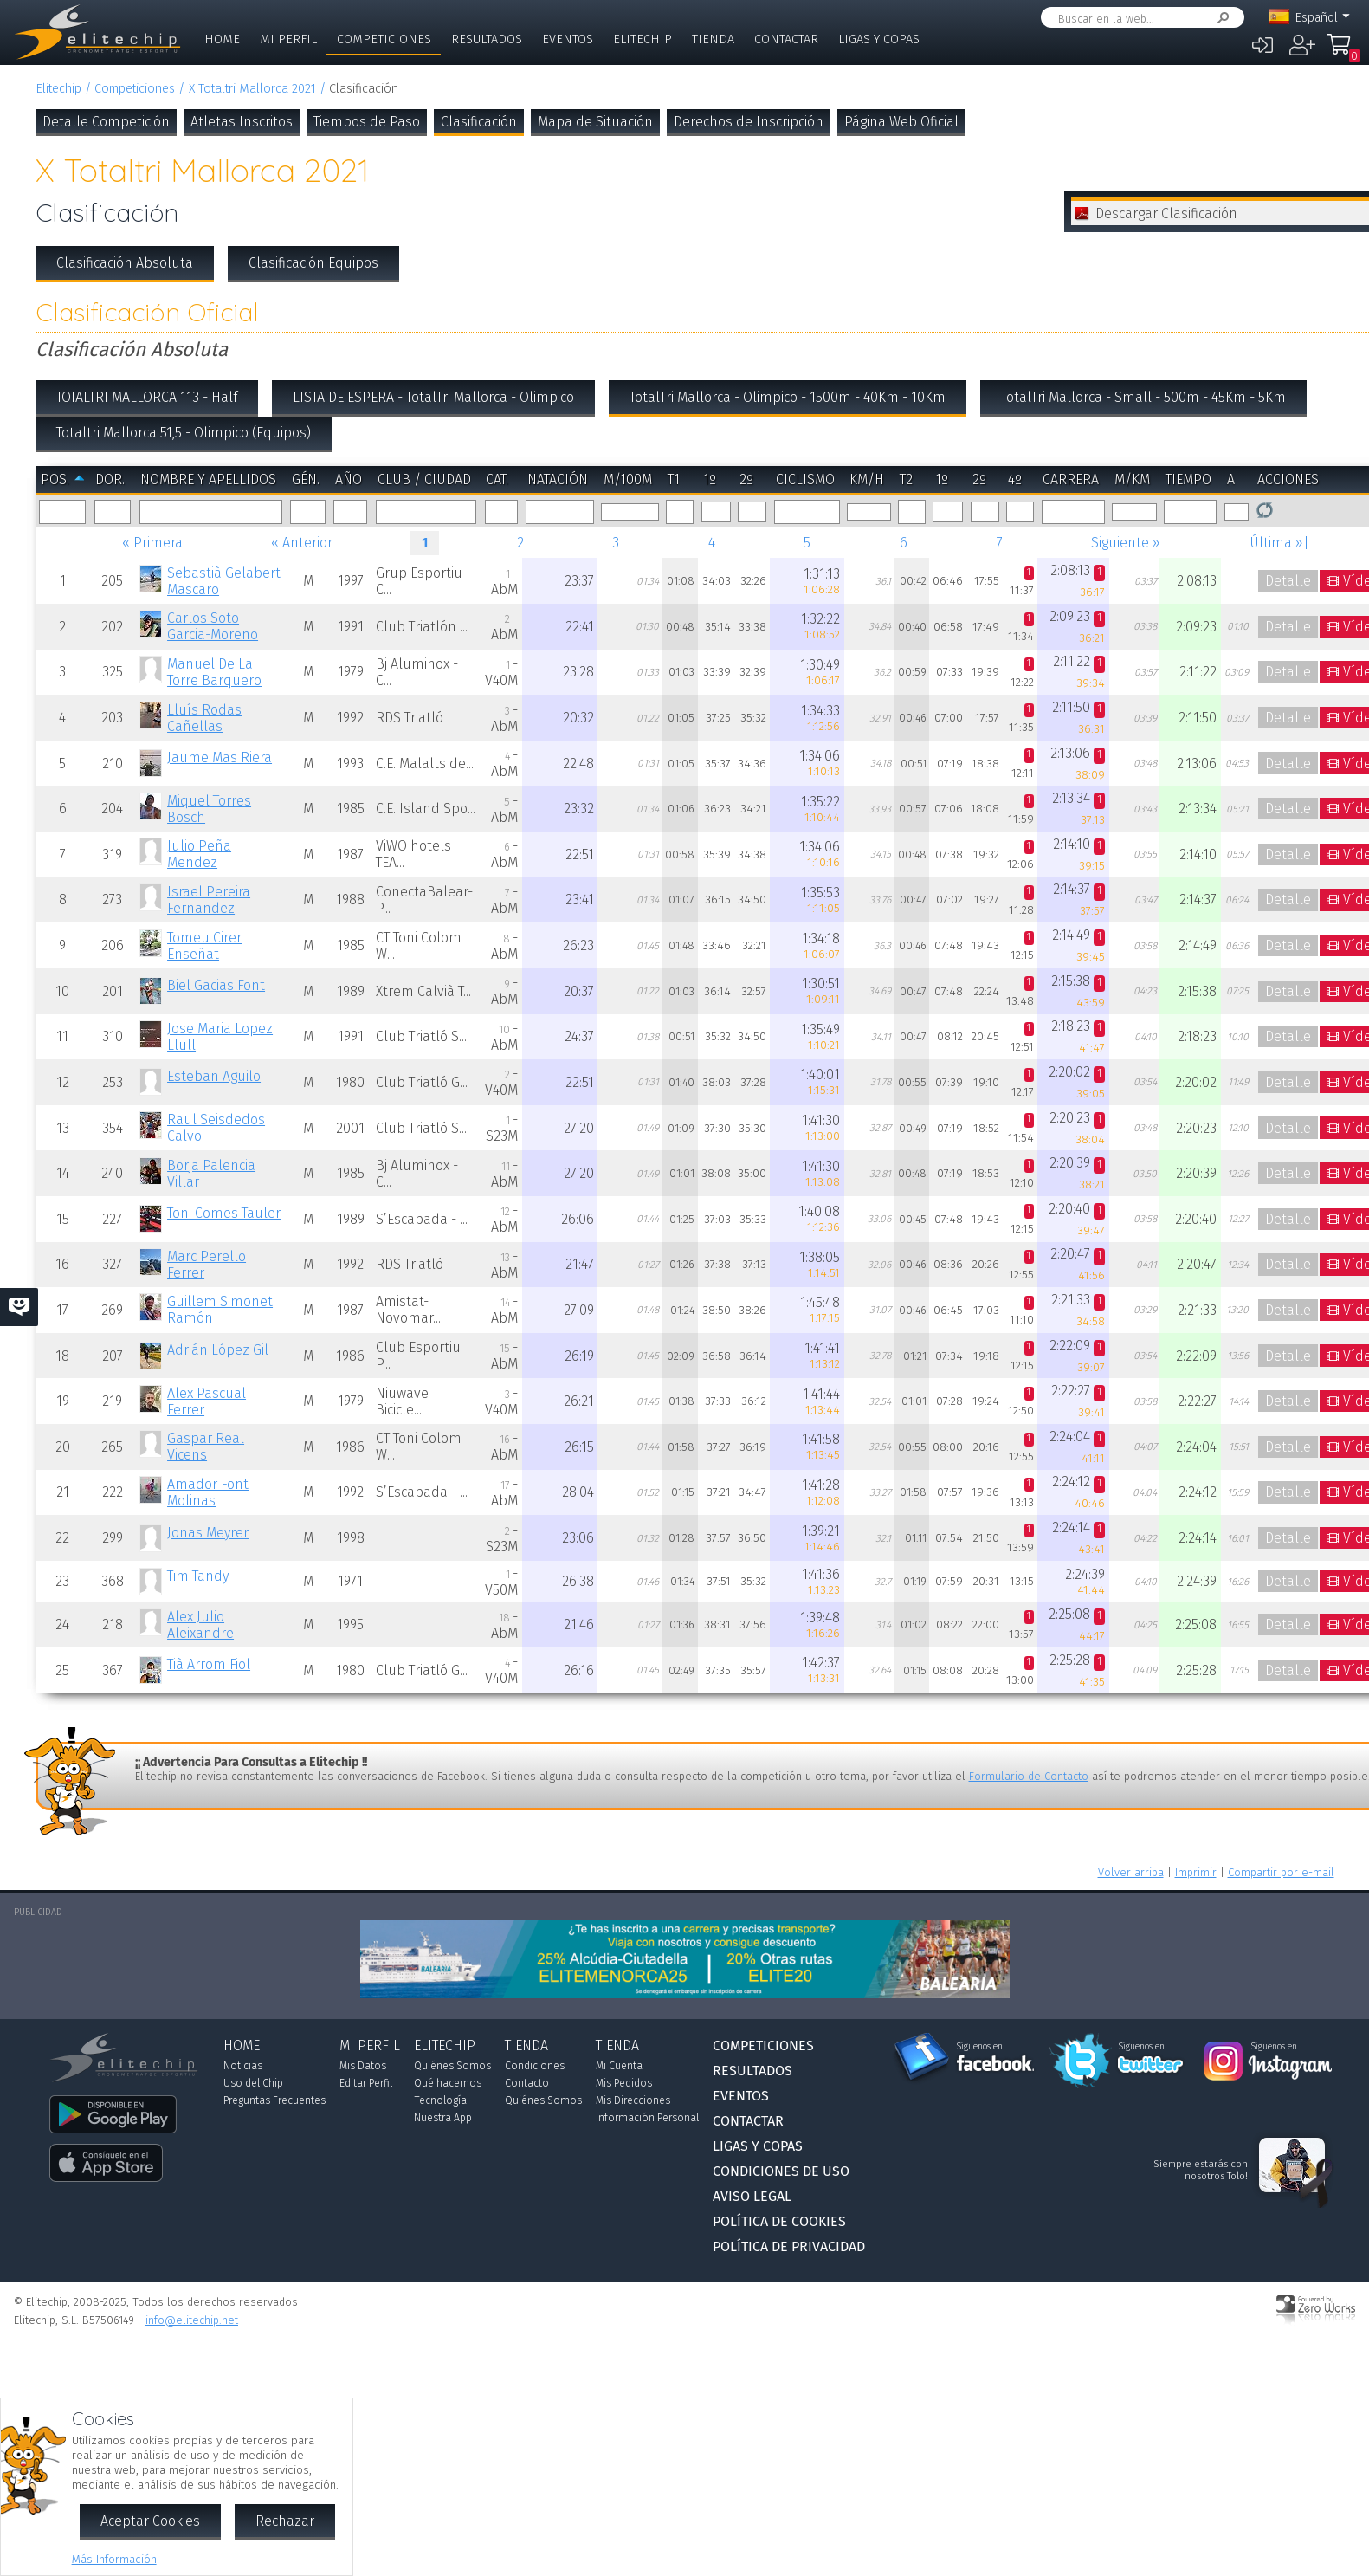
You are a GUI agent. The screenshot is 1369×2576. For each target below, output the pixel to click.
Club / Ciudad (424, 479)
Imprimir (1196, 1872)
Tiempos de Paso (366, 121)
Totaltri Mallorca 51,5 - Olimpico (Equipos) (183, 432)
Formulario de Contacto (1028, 1776)
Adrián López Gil (217, 1350)
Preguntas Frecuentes (274, 2100)
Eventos (567, 39)
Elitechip (642, 39)
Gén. (306, 479)
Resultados (486, 39)
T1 (674, 479)
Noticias (242, 2066)
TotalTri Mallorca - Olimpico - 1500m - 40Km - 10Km (788, 397)
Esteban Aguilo (214, 1076)
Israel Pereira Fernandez (208, 899)
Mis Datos (362, 2066)
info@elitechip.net (191, 2320)
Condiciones (535, 2066)
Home (222, 39)
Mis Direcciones (633, 2100)
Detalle (1288, 581)
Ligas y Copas (879, 39)
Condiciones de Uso (781, 2171)
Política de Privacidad (789, 2246)
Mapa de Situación (595, 121)
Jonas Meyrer (208, 1532)
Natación (557, 479)
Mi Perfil (288, 39)
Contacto (527, 2083)
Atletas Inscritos (241, 121)
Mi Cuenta (619, 2066)
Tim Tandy (198, 1576)
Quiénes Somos (452, 2066)
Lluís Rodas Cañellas (204, 718)
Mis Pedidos (624, 2083)
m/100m (628, 479)
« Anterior (302, 542)
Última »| (1279, 542)
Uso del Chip (253, 2083)
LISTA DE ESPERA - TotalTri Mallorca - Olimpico (433, 397)
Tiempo (1188, 479)
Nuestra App (443, 2118)
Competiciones (384, 39)
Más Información (114, 2559)
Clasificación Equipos (313, 263)
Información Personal (647, 2118)
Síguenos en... (982, 2047)
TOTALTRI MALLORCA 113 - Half (146, 397)
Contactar (786, 39)
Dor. (110, 479)
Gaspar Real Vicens (205, 1446)
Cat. (497, 479)
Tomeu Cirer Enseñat (204, 945)
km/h (866, 479)
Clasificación (479, 121)
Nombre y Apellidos (208, 479)
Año (348, 479)
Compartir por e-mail (1281, 1872)
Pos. (55, 479)
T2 (906, 479)
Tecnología (440, 2100)
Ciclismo (805, 479)
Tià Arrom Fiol (208, 1664)
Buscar (1220, 18)
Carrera (1071, 479)
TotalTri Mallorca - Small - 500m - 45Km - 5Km (1143, 397)
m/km (1132, 479)
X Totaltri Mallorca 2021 (252, 88)
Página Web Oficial (901, 121)
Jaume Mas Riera (219, 757)
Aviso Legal (752, 2196)
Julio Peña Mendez (199, 854)
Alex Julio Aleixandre (200, 1624)
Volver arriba (1131, 1872)
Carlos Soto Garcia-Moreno (212, 626)
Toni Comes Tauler (224, 1213)
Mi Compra (1339, 52)
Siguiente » (1125, 542)
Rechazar (284, 2521)
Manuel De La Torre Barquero (214, 672)
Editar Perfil (365, 2083)
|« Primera (149, 542)
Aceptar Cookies (150, 2521)
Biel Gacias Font (216, 985)
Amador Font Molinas (208, 1492)
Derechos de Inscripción (748, 121)
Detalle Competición (106, 121)
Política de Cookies (779, 2221)
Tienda (713, 39)
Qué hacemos (447, 2083)
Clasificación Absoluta (124, 263)
